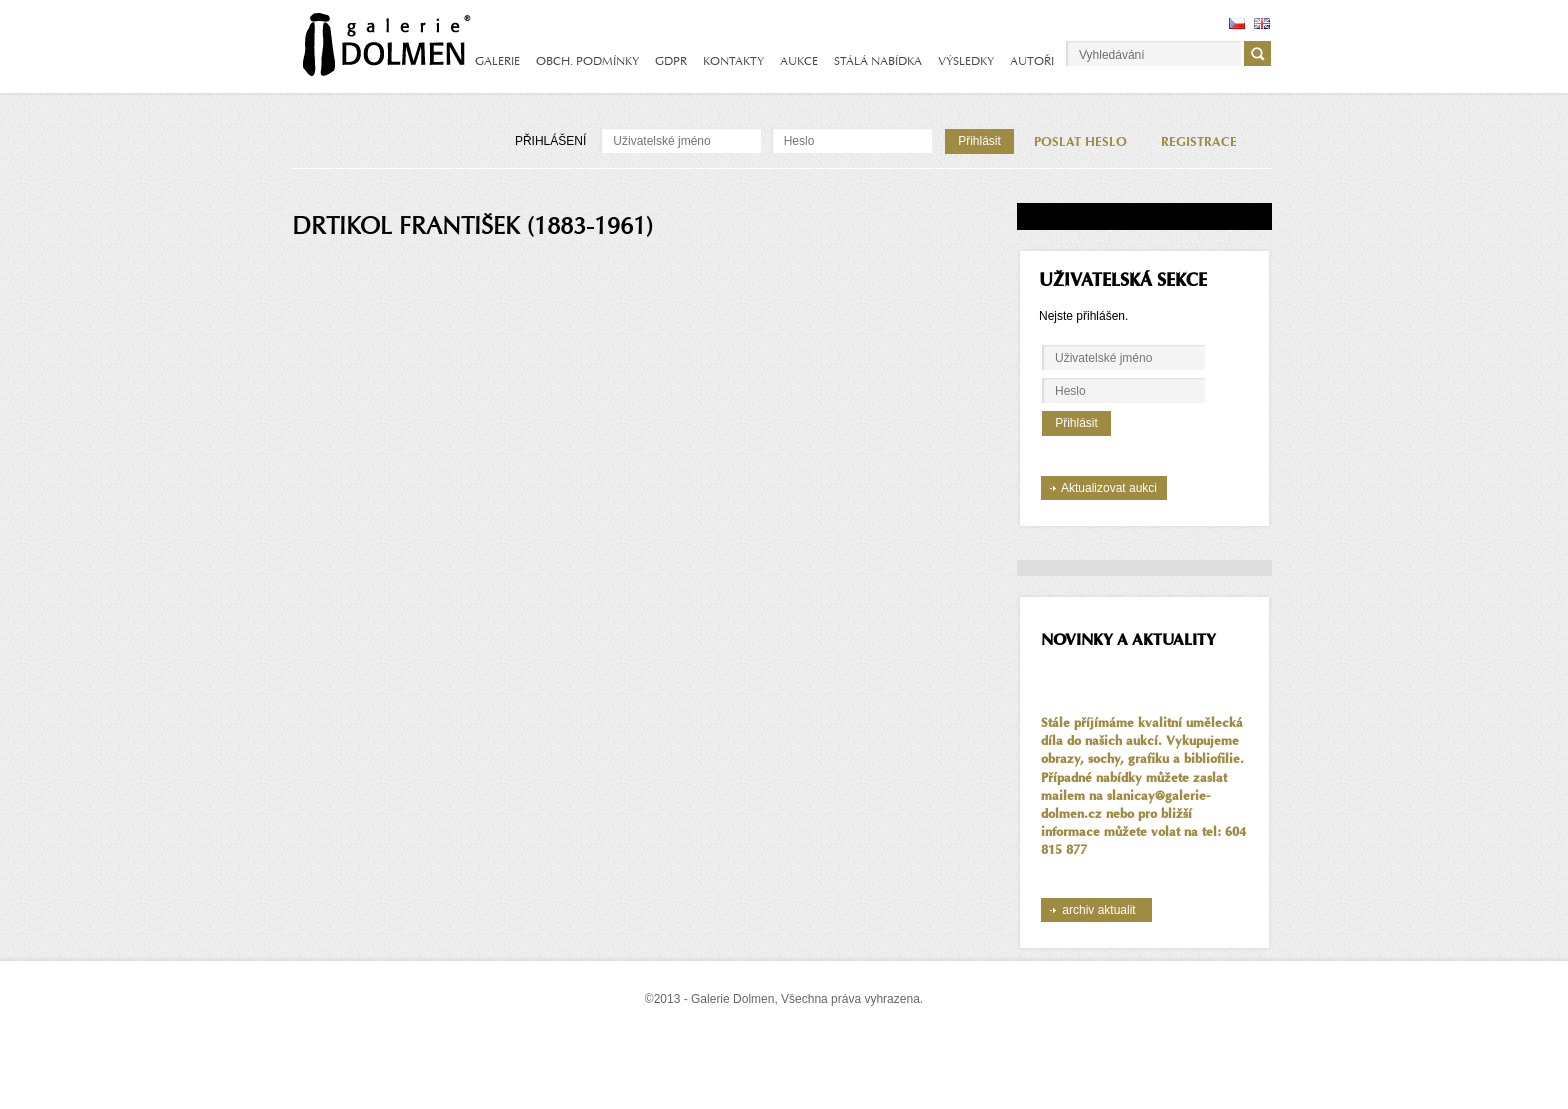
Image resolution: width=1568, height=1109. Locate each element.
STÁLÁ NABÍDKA (878, 61)
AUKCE (799, 61)
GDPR (671, 61)
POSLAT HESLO (1080, 142)
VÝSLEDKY (966, 61)
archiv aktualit (1098, 910)
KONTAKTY (733, 61)
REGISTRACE (1199, 142)
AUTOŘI (1032, 61)
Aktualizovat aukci (1109, 488)
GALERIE (497, 61)
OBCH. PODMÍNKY (587, 61)
